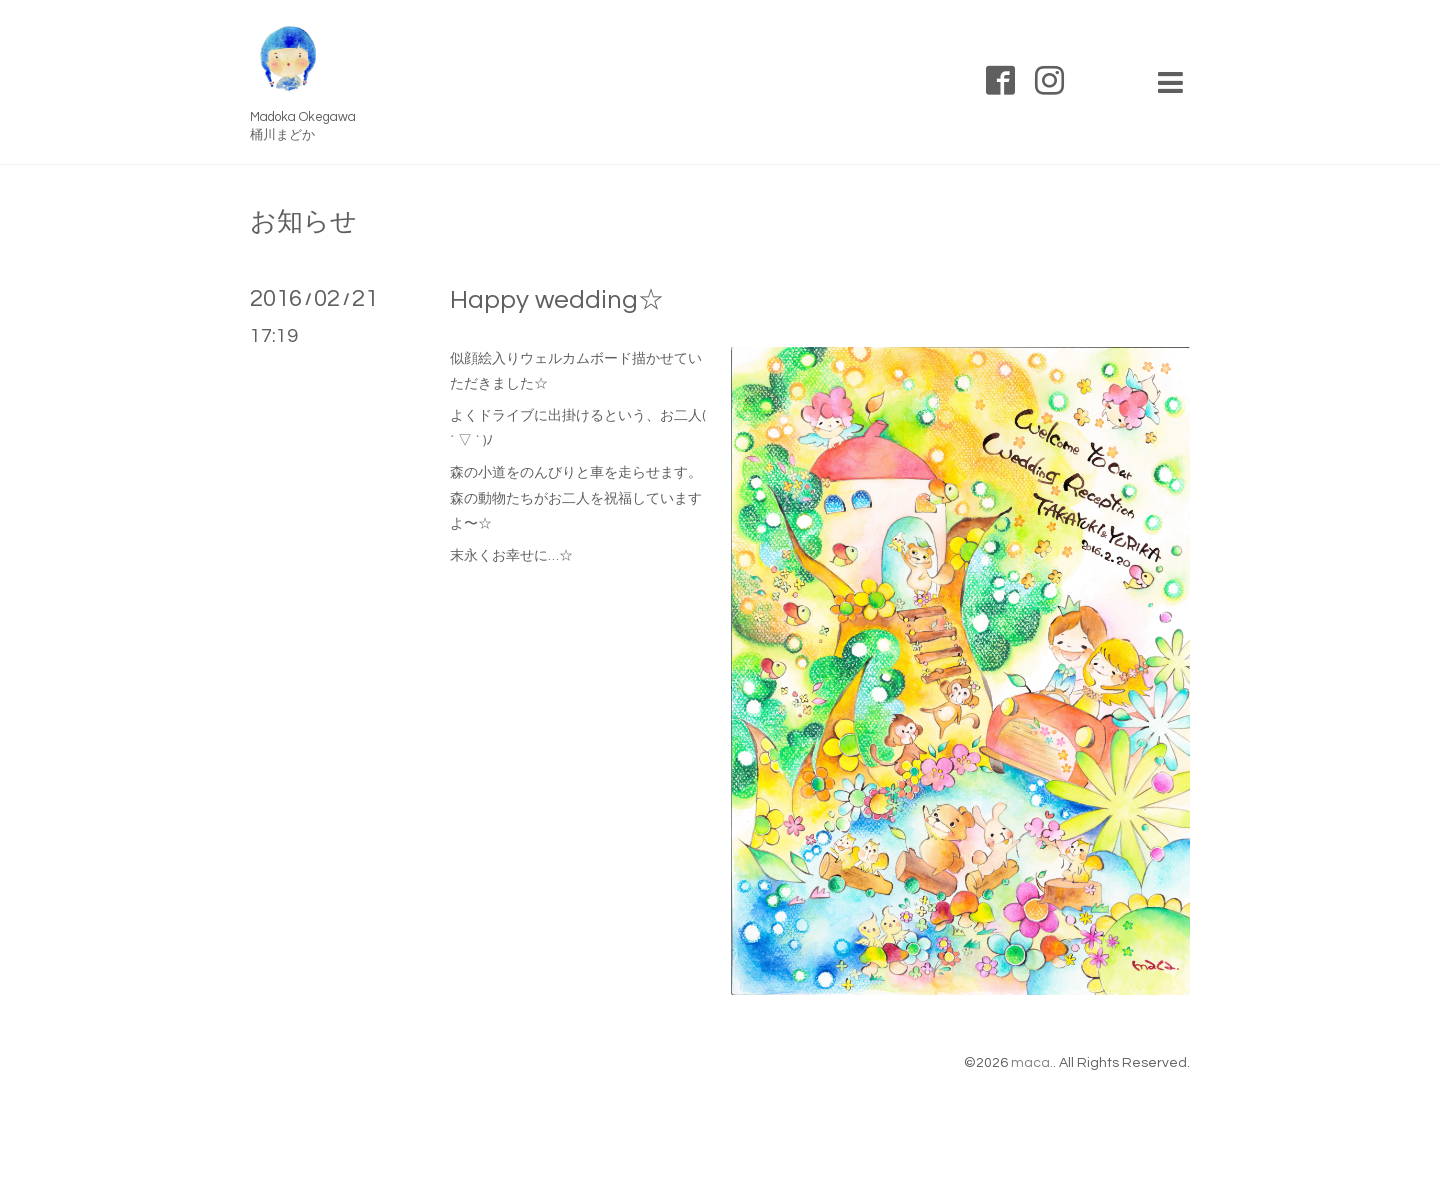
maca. (1032, 1063)
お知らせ (303, 222)
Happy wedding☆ (557, 300)
